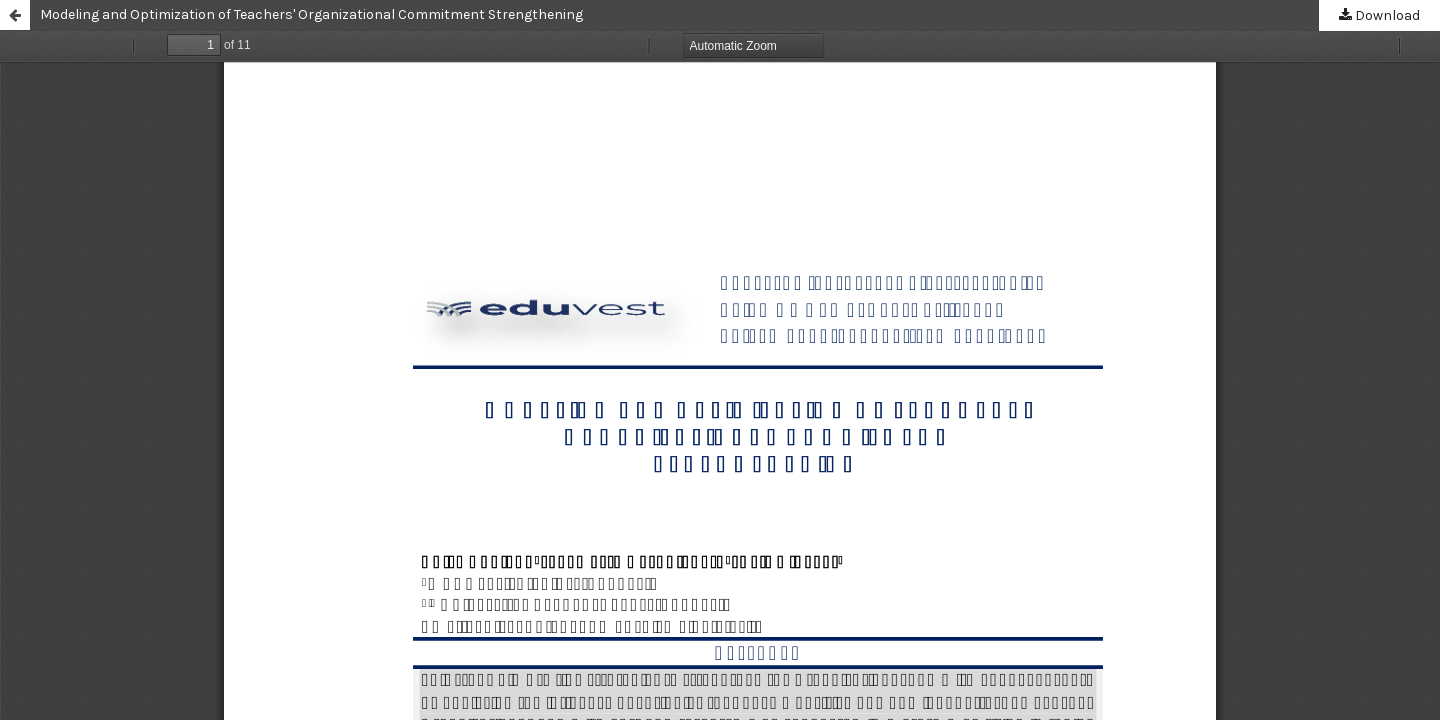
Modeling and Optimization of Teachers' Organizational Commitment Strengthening (311, 14)
